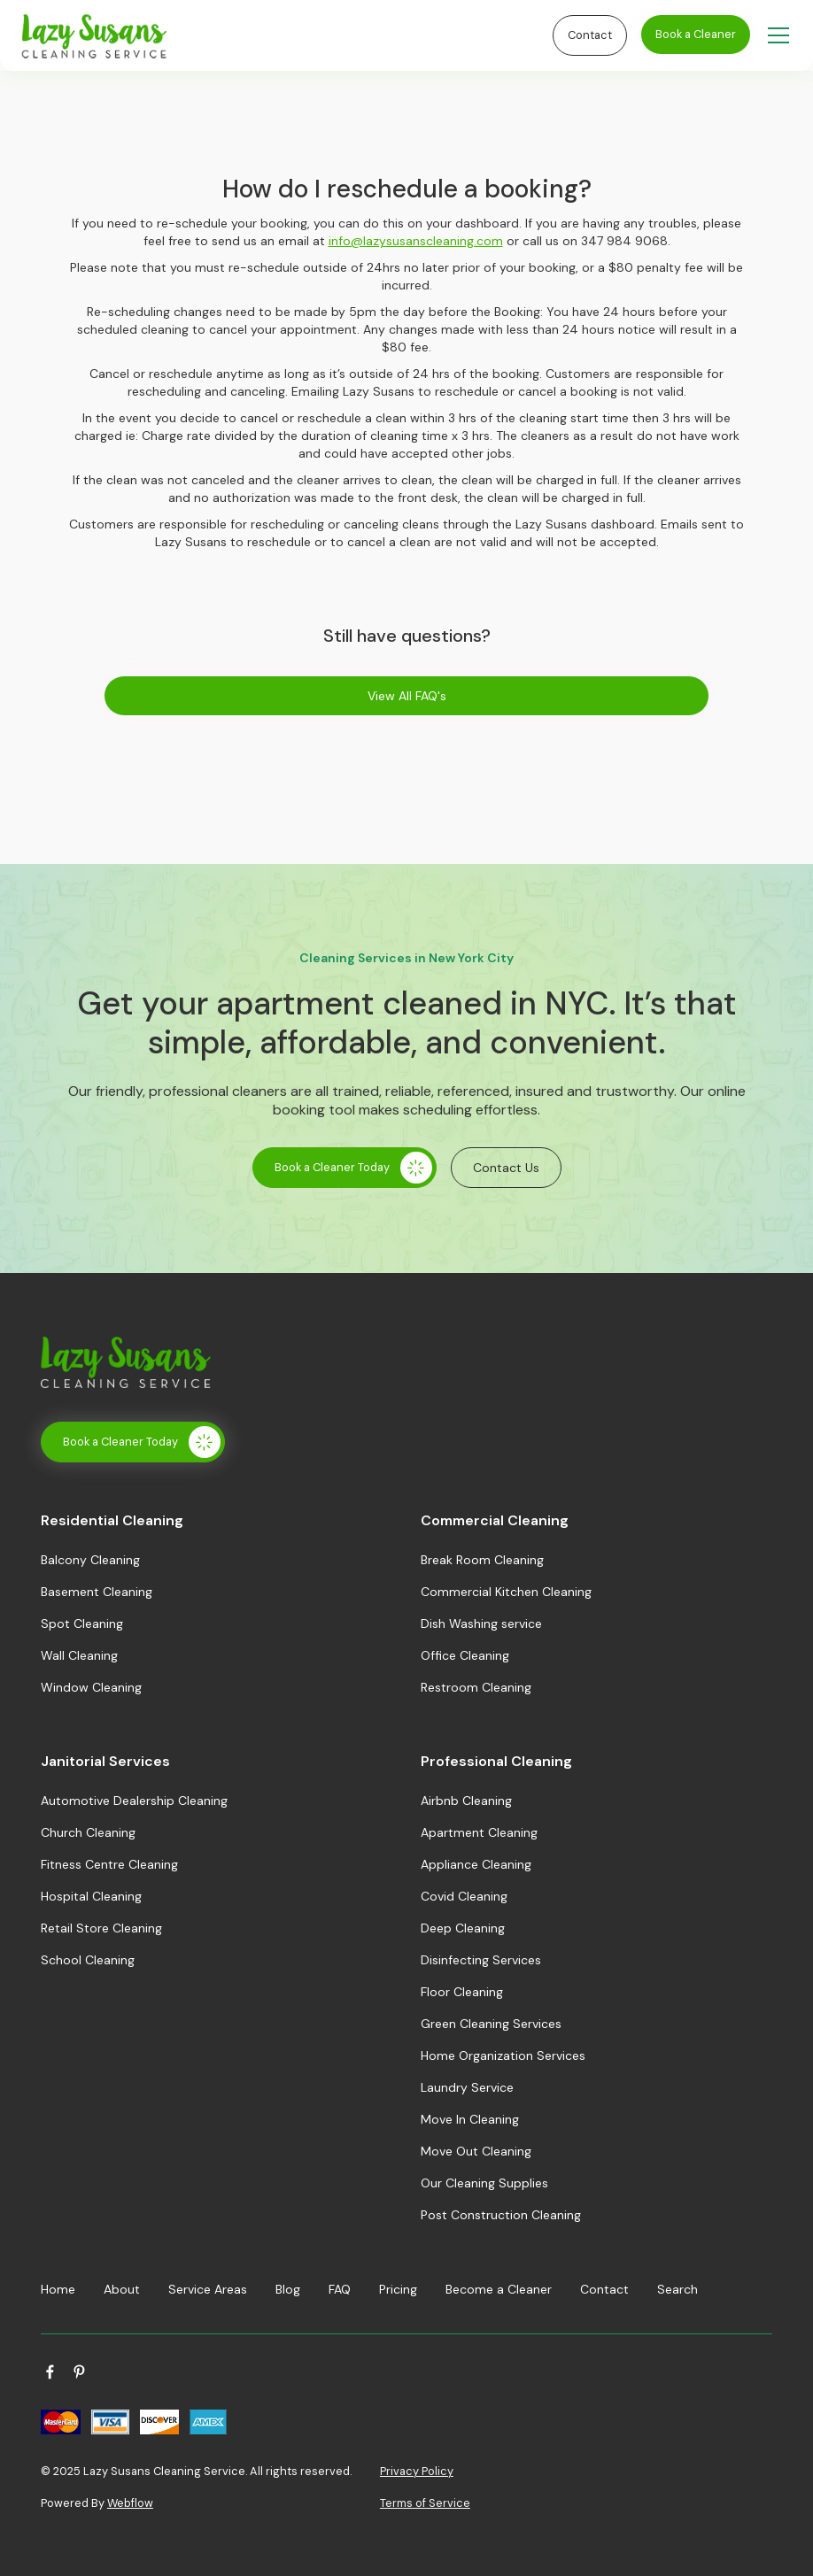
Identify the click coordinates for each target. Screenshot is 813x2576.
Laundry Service (467, 2087)
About (122, 2289)
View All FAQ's (407, 696)
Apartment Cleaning (479, 1832)
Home (58, 2289)
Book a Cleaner (695, 34)
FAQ (340, 2289)
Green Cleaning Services (491, 2024)
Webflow (130, 2502)
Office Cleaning (465, 1655)
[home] (283, 36)
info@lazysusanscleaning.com (416, 241)
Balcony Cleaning (90, 1560)
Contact (590, 34)
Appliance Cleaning (476, 1864)
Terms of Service (425, 2502)
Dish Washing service (481, 1623)
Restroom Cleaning (476, 1687)
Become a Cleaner (498, 2289)
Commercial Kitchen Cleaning (506, 1592)
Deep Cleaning (463, 1928)
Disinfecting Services (481, 1960)
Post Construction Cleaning (501, 2215)
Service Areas (207, 2289)
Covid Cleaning (464, 1896)
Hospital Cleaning (91, 1896)
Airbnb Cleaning (466, 1801)
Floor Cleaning (462, 1992)
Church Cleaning (88, 1832)
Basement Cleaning (96, 1592)
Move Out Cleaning (476, 2151)
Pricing (398, 2289)
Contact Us (506, 1168)
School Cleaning (88, 1960)
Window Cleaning (91, 1687)
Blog (287, 2289)
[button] (775, 35)
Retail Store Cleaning (101, 1928)
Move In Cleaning (470, 2119)
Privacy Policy (416, 2471)
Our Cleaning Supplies (484, 2183)
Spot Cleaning (82, 1623)
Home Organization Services (503, 2055)
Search (677, 2289)
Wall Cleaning (79, 1655)
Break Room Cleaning (482, 1560)
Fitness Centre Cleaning (109, 1864)
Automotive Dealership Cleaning (134, 1801)
